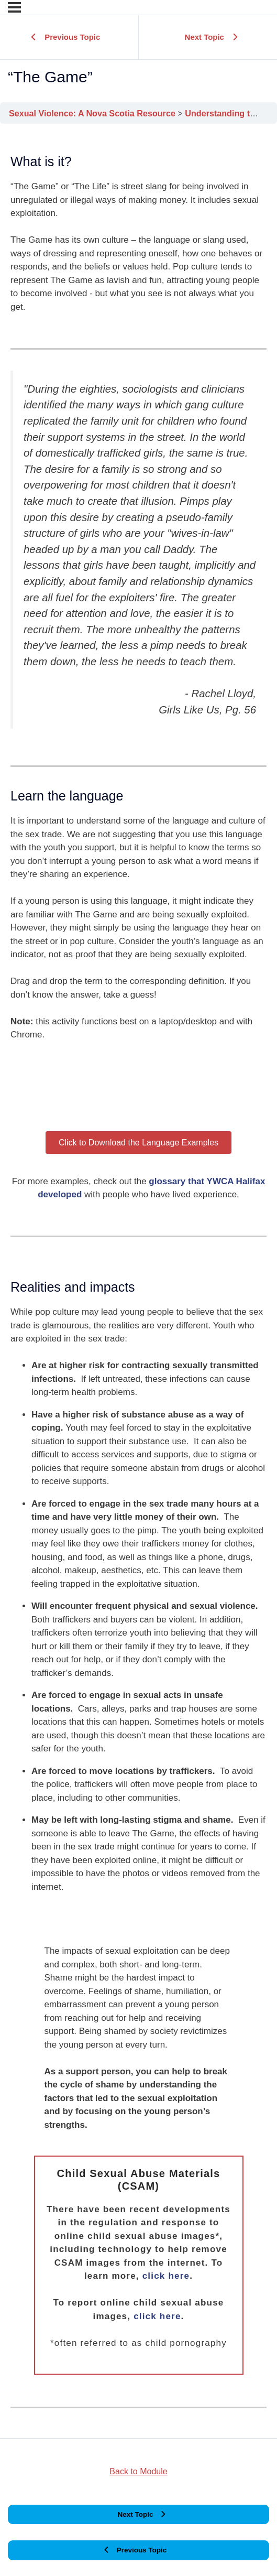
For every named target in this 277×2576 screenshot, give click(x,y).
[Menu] (14, 7)
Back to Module (138, 2471)
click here (166, 2276)
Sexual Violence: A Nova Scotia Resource (93, 113)
